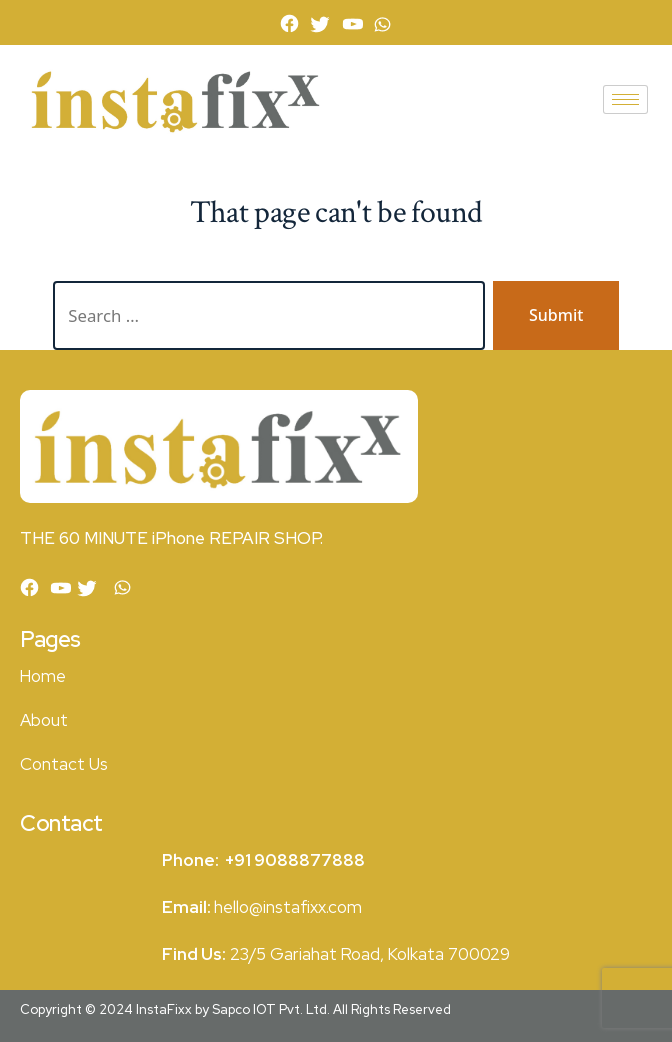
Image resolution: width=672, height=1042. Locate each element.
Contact (52, 764)
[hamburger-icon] (625, 99)
